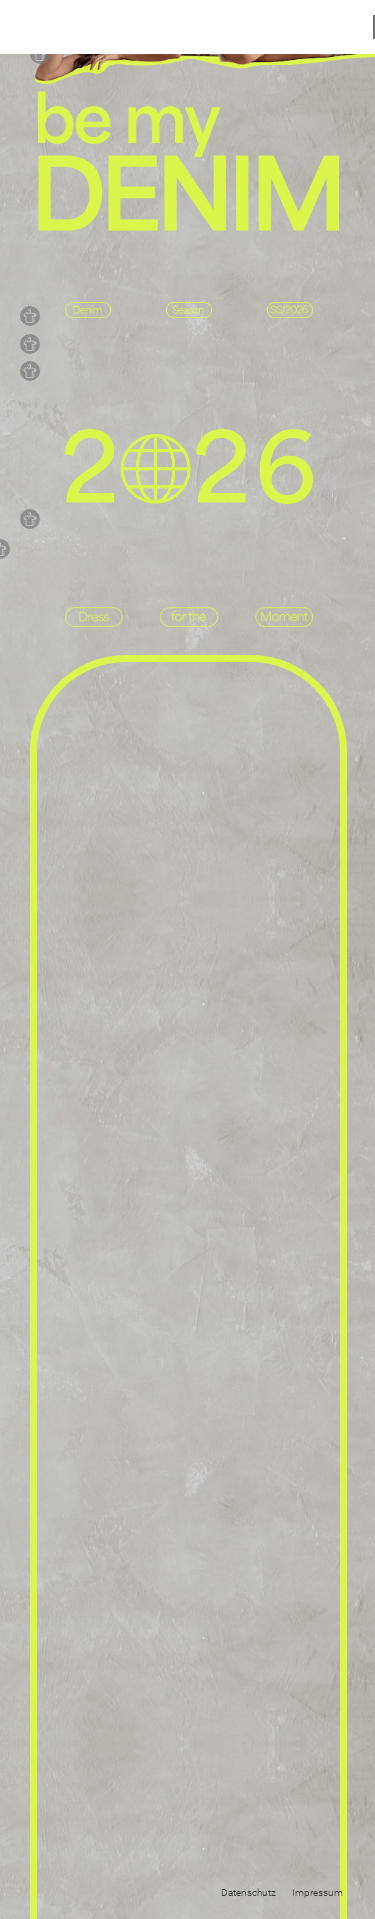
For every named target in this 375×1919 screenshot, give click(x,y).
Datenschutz (248, 1892)
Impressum (317, 1892)
